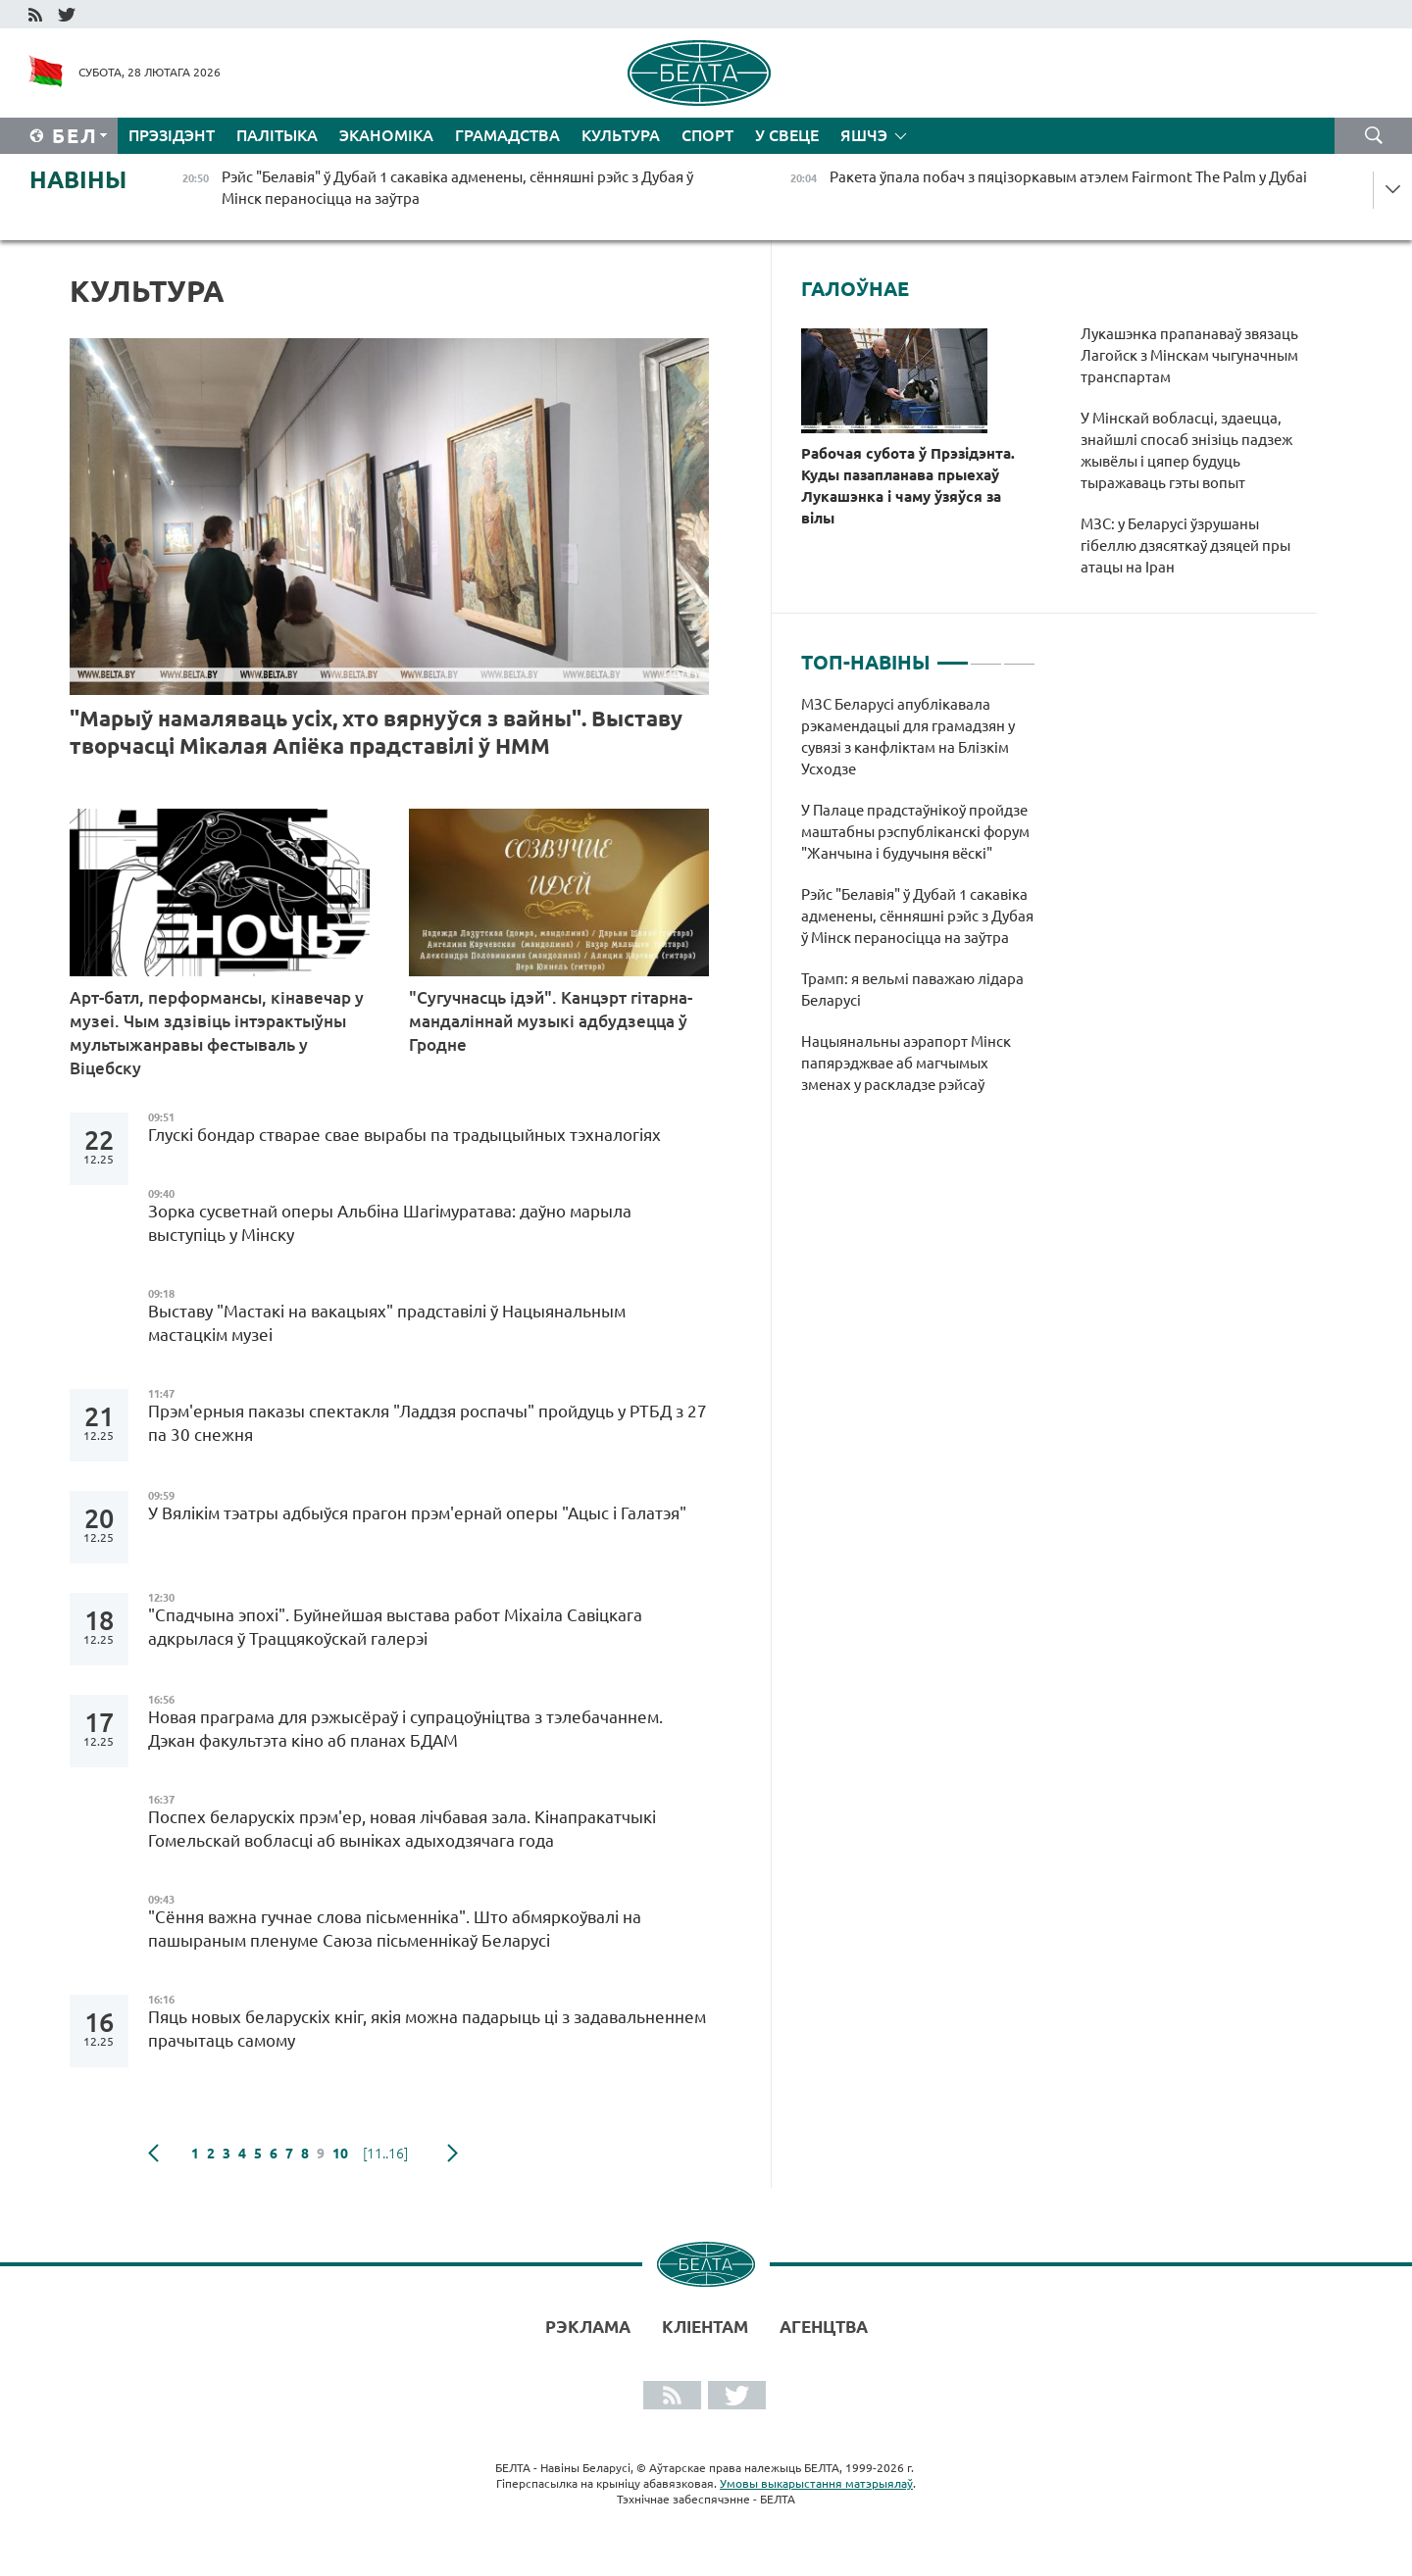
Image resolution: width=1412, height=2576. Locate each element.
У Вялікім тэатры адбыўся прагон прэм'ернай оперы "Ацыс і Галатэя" (417, 1513)
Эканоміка (386, 135)
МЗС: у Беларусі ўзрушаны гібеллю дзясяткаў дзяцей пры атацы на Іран (1185, 545)
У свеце (787, 135)
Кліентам (705, 2326)
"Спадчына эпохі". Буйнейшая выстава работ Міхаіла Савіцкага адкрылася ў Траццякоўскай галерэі (395, 1627)
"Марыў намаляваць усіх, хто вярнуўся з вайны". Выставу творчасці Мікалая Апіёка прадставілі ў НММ (376, 732)
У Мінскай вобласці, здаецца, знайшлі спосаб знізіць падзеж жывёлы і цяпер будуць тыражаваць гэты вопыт (1186, 450)
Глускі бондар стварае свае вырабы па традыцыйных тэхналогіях (404, 1134)
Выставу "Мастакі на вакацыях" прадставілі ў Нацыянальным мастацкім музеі (387, 1323)
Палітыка (277, 135)
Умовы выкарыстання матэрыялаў (816, 2483)
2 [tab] (986, 655)
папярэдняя (153, 2153)
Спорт (707, 135)
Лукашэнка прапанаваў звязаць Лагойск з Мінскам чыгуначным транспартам (1189, 355)
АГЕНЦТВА (824, 2326)
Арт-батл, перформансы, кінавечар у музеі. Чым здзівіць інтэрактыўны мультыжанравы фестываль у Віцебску (217, 1032)
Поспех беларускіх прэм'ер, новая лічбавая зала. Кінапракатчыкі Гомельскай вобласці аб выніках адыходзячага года (402, 1829)
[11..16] (385, 2153)
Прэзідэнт (171, 135)
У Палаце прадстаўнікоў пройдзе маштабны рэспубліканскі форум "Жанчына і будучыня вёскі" (915, 832)
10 (340, 2153)
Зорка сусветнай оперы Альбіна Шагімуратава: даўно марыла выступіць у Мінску (389, 1223)
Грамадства (507, 135)
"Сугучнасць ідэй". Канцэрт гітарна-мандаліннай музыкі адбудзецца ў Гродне (550, 1021)
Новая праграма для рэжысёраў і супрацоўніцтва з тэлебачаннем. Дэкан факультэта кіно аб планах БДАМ (405, 1729)
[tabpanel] (918, 904)
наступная (452, 2153)
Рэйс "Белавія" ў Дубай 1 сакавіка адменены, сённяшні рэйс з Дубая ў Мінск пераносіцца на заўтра (917, 916)
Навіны (77, 180)
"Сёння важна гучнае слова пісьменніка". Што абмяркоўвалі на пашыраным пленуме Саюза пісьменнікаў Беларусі (394, 1928)
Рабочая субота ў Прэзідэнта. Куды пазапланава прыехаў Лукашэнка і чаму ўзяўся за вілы (908, 485)
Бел (75, 135)
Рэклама (587, 2326)
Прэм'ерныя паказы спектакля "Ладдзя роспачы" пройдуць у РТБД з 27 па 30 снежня (427, 1423)
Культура (620, 135)
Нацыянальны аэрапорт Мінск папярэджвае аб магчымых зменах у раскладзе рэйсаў (906, 1063)
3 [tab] (1019, 655)
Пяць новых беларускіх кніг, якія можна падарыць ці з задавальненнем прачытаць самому (427, 2028)
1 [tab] (952, 655)
